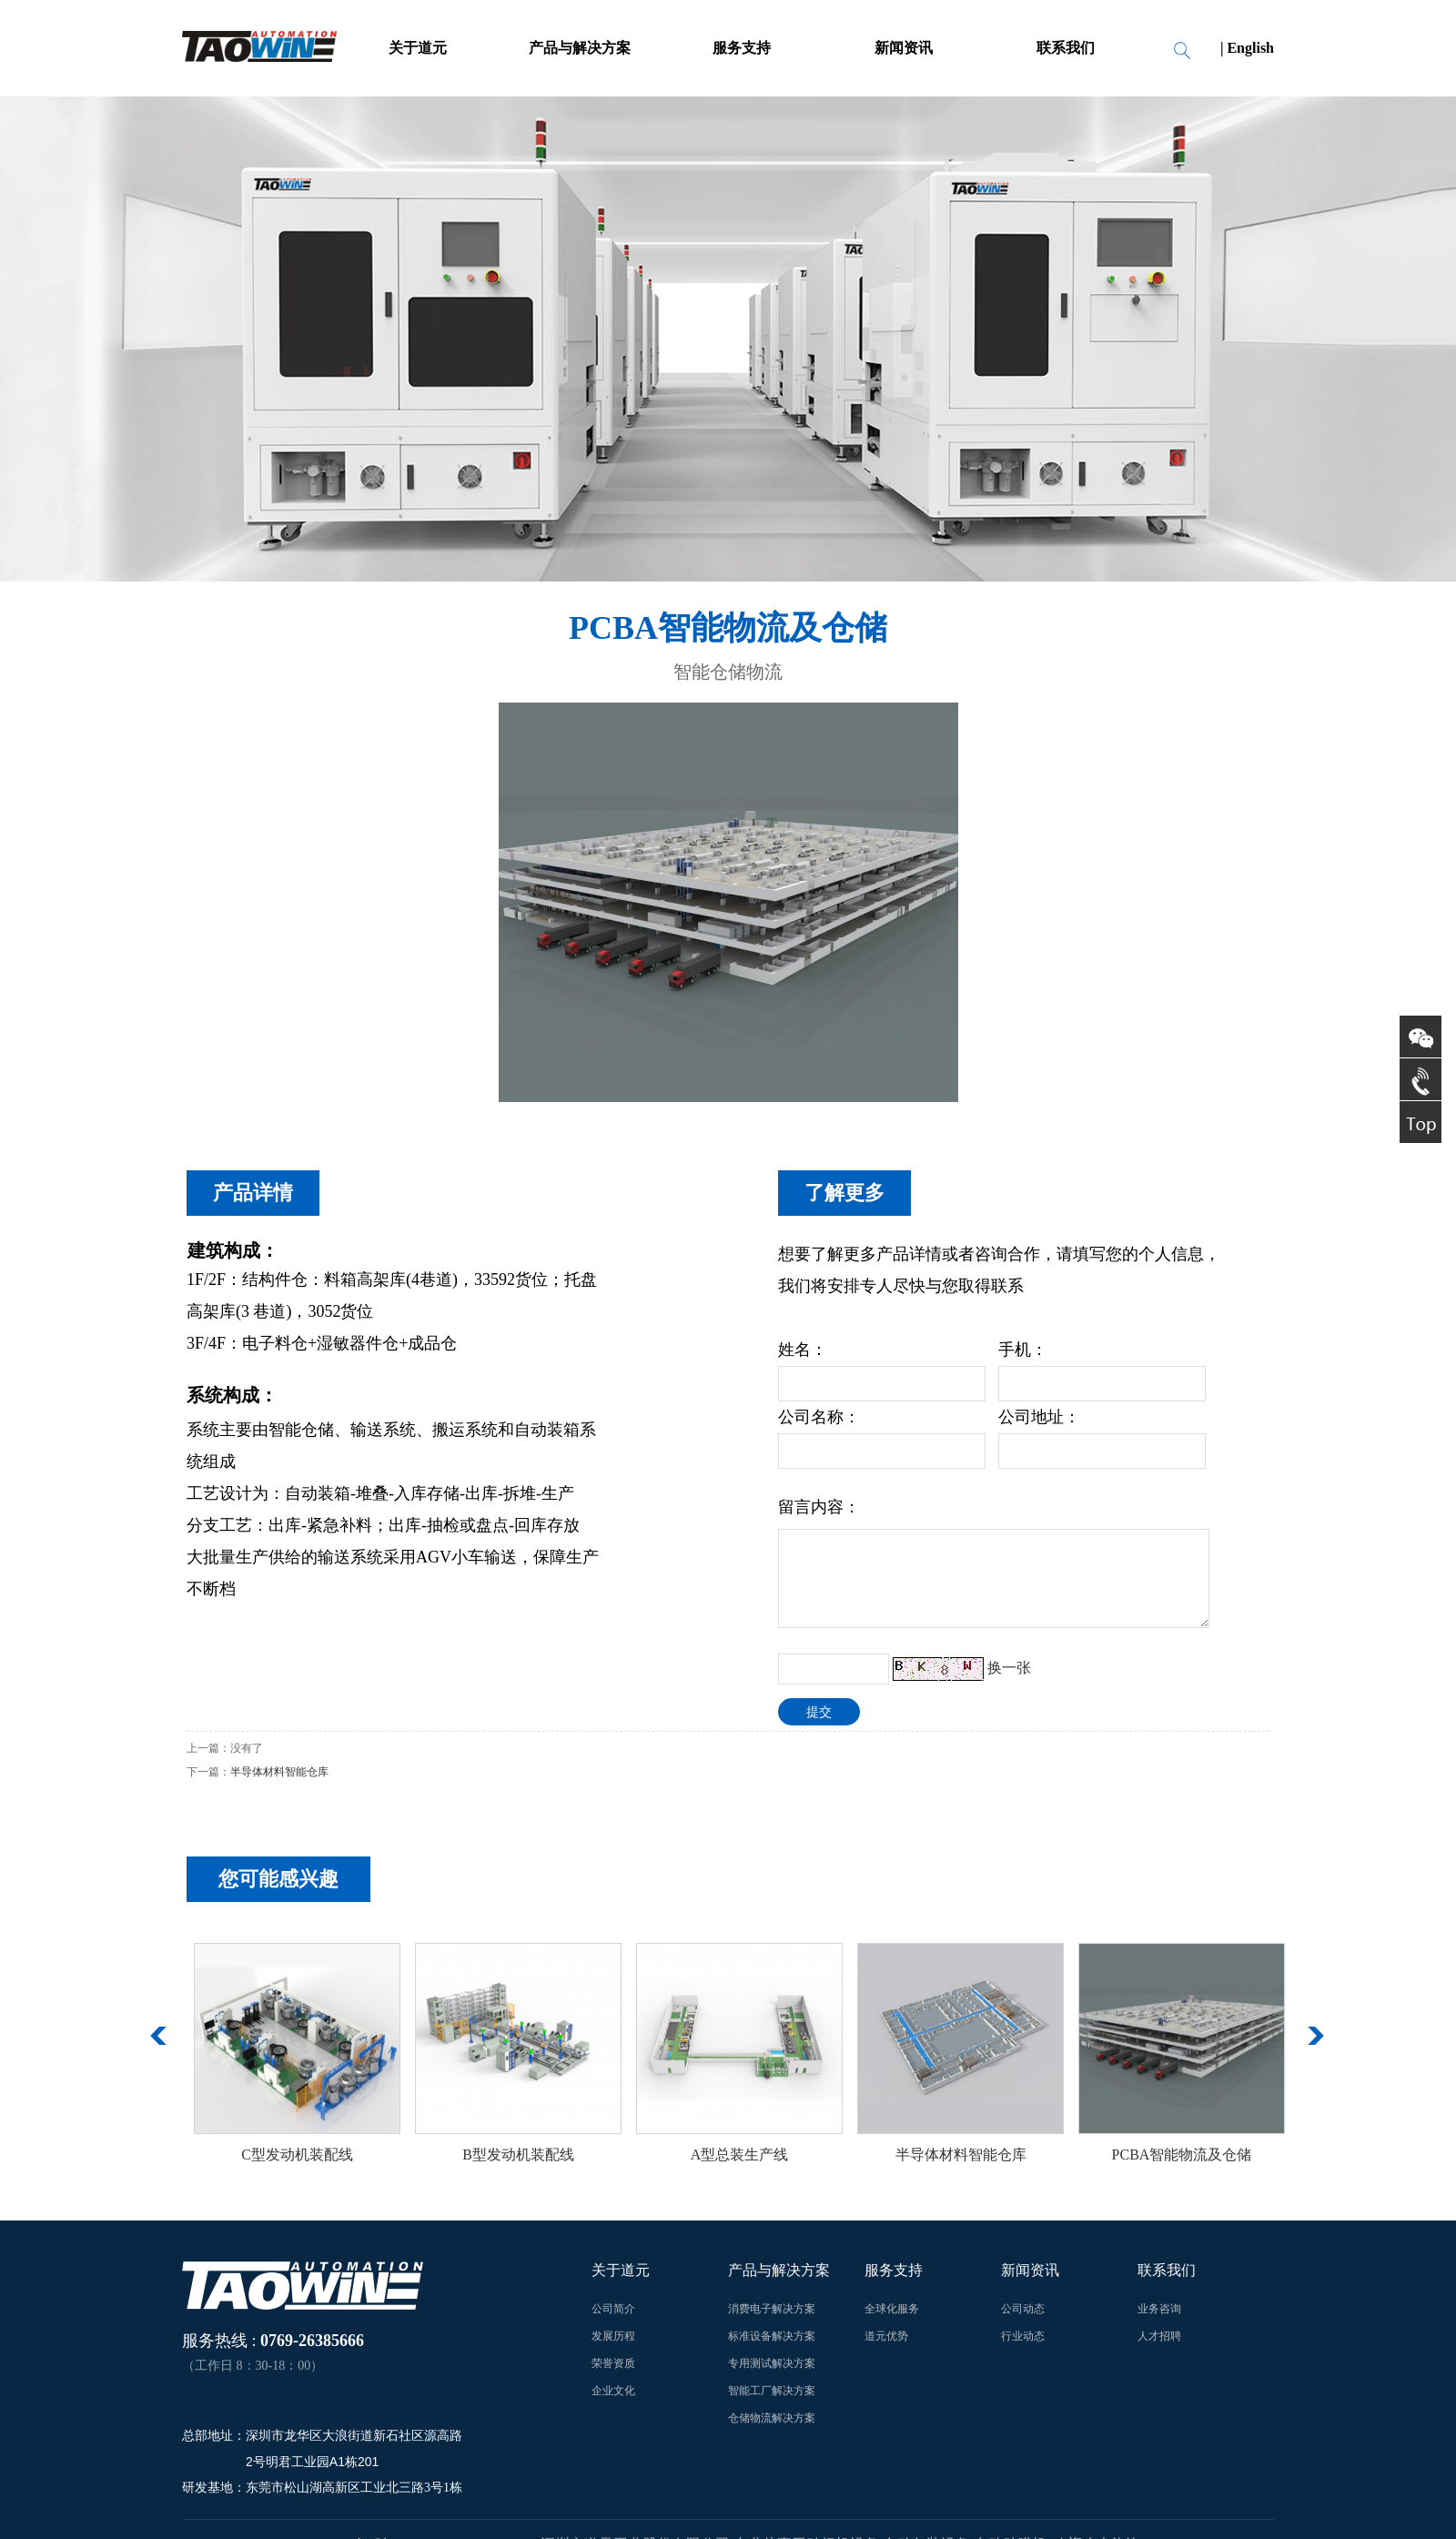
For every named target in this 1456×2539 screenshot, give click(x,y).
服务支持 (742, 48)
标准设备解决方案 (771, 2336)
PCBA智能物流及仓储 (1182, 2154)
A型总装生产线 (740, 2154)
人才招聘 (1159, 2336)
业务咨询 (1159, 2308)
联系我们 (1065, 48)
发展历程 (613, 2336)
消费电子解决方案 (771, 2308)
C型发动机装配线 (297, 2154)
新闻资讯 (904, 48)
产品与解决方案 (580, 48)
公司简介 (613, 2308)
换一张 (1009, 1667)
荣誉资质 (613, 2363)
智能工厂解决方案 (771, 2390)
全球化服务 (891, 2308)
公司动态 (1023, 2308)
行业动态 (1023, 2336)
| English (1247, 48)
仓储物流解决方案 (771, 2418)
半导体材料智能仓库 (279, 1771)
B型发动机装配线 (518, 2154)
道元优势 (886, 2336)
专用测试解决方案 (771, 2363)
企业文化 (613, 2390)
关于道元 (418, 48)
